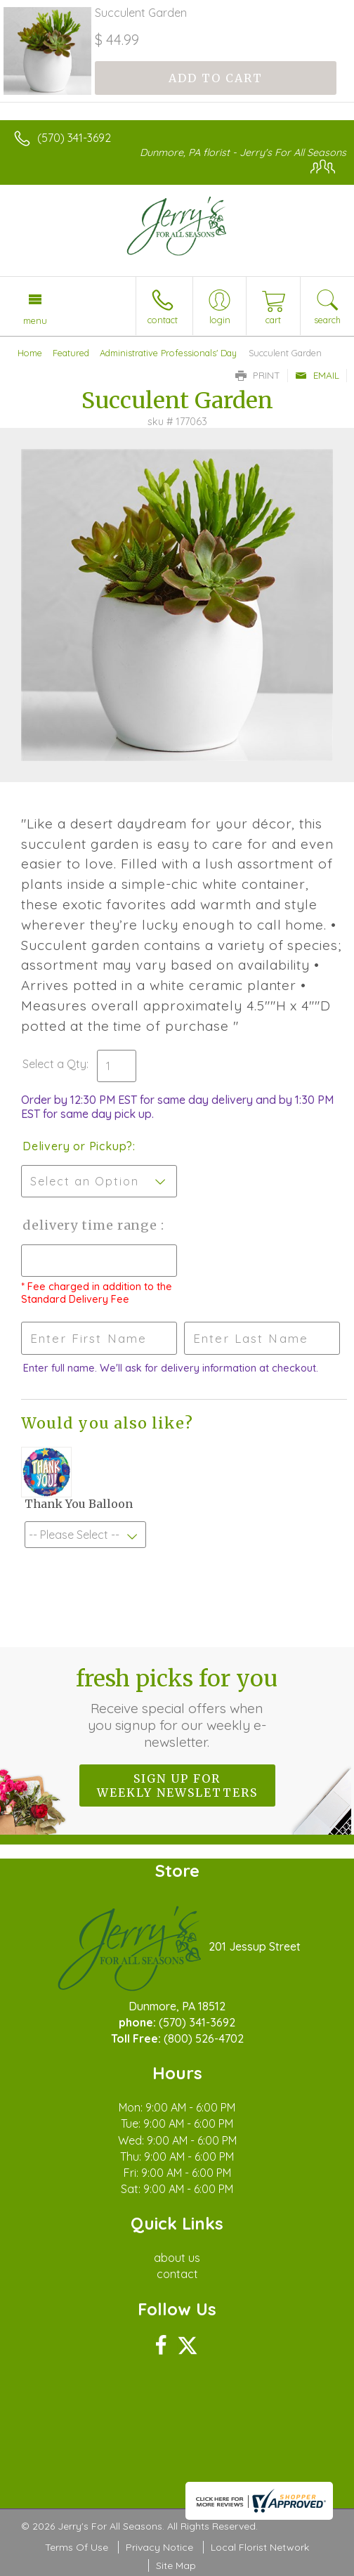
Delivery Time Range (91, 1225)
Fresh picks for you (176, 1707)
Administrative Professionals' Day (168, 352)
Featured (71, 352)
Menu (35, 320)
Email (317, 375)
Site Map (176, 2565)
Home (30, 352)
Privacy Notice (159, 2547)
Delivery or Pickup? (77, 1146)
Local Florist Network (260, 2547)
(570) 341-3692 (74, 138)
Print (257, 375)
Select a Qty (54, 1064)
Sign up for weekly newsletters (177, 1785)
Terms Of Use (76, 2547)
